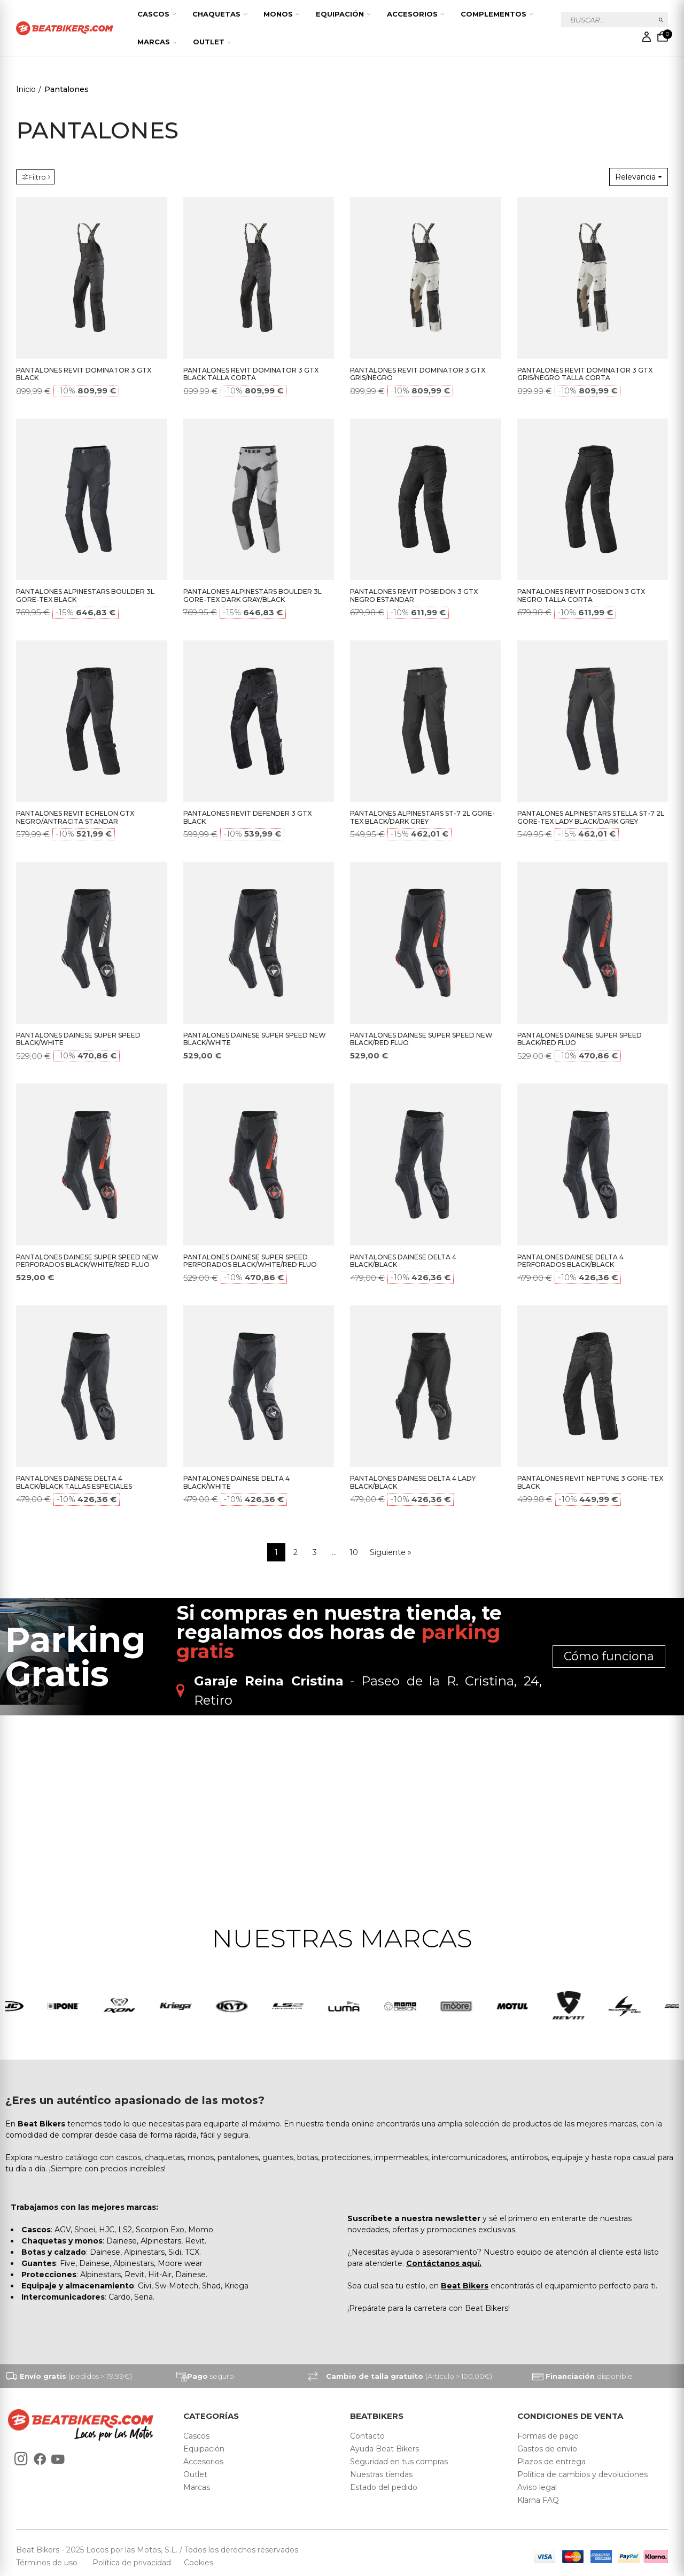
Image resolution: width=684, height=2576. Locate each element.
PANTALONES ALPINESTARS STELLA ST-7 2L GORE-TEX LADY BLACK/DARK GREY (590, 817)
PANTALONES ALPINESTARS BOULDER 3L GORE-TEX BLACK (85, 595)
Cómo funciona (609, 1656)
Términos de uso (48, 2563)
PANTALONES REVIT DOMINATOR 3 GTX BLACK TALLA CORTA (250, 374)
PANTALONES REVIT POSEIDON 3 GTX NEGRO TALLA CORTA (581, 595)
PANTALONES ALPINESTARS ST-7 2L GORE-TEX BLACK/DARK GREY (422, 817)
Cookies (195, 2563)
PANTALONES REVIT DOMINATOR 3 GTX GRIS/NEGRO (417, 374)
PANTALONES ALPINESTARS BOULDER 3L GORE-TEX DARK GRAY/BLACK (252, 595)
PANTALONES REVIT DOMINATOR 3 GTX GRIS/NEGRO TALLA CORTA (584, 374)
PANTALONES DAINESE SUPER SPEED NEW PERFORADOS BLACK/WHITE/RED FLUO (87, 1261)
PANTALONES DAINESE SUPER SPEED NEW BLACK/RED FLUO (421, 1039)
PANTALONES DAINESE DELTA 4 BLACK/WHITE (236, 1482)
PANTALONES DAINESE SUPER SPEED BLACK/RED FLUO (579, 1039)
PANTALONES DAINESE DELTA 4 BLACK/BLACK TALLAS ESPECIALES (74, 1482)
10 (353, 1552)
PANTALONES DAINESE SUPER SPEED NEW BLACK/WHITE (254, 1039)
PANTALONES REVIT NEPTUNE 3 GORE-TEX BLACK (590, 1482)
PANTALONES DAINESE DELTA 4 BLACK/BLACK (403, 1261)
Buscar (661, 19)
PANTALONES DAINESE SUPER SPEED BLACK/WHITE (78, 1039)
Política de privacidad (132, 2563)
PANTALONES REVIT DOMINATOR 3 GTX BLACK (83, 374)
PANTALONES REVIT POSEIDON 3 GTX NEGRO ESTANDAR (414, 595)
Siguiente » (390, 1552)
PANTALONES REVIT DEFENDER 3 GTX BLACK (247, 817)
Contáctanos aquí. (443, 2263)
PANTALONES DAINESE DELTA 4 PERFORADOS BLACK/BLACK (570, 1261)
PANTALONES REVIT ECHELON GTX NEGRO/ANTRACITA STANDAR (75, 817)
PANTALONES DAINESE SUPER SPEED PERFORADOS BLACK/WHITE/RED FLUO (250, 1261)
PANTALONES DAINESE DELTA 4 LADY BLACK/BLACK (413, 1482)
